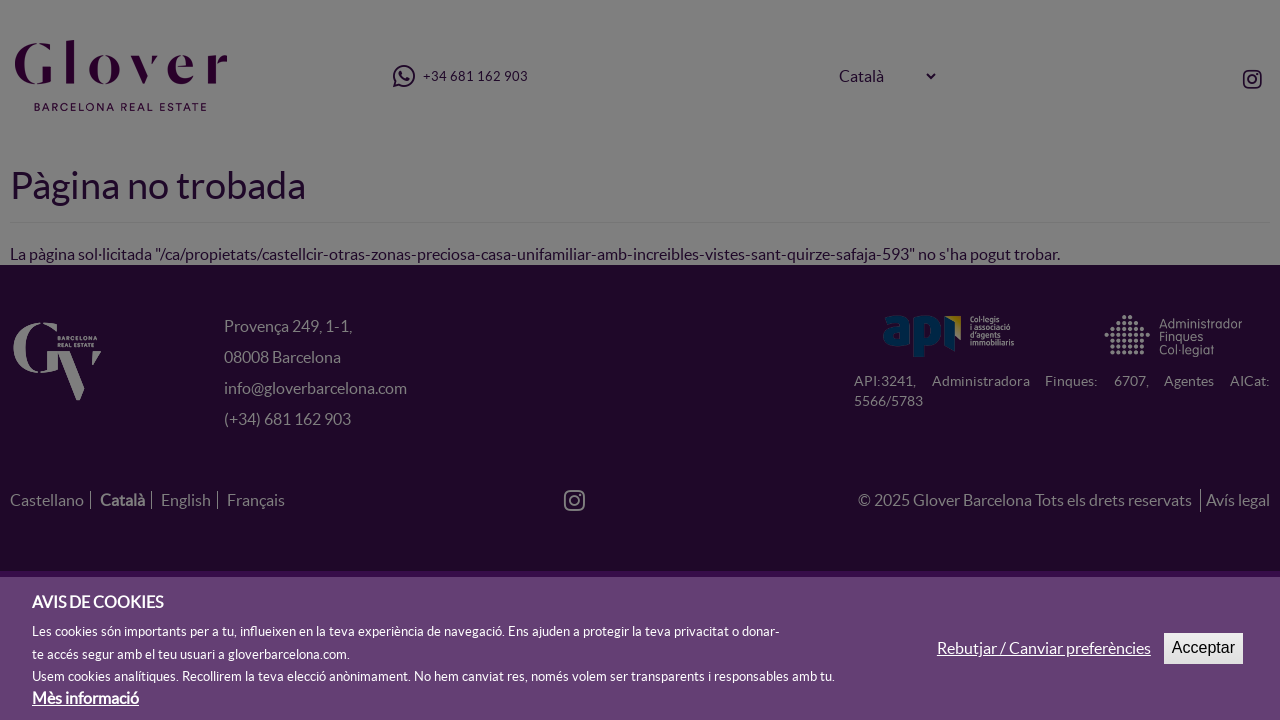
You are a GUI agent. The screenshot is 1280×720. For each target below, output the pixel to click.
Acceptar (1203, 654)
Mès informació (85, 705)
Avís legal (1238, 500)
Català (122, 500)
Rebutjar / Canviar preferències (1044, 655)
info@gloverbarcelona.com (315, 388)
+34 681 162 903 (460, 76)
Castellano (47, 500)
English (186, 500)
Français (256, 500)
